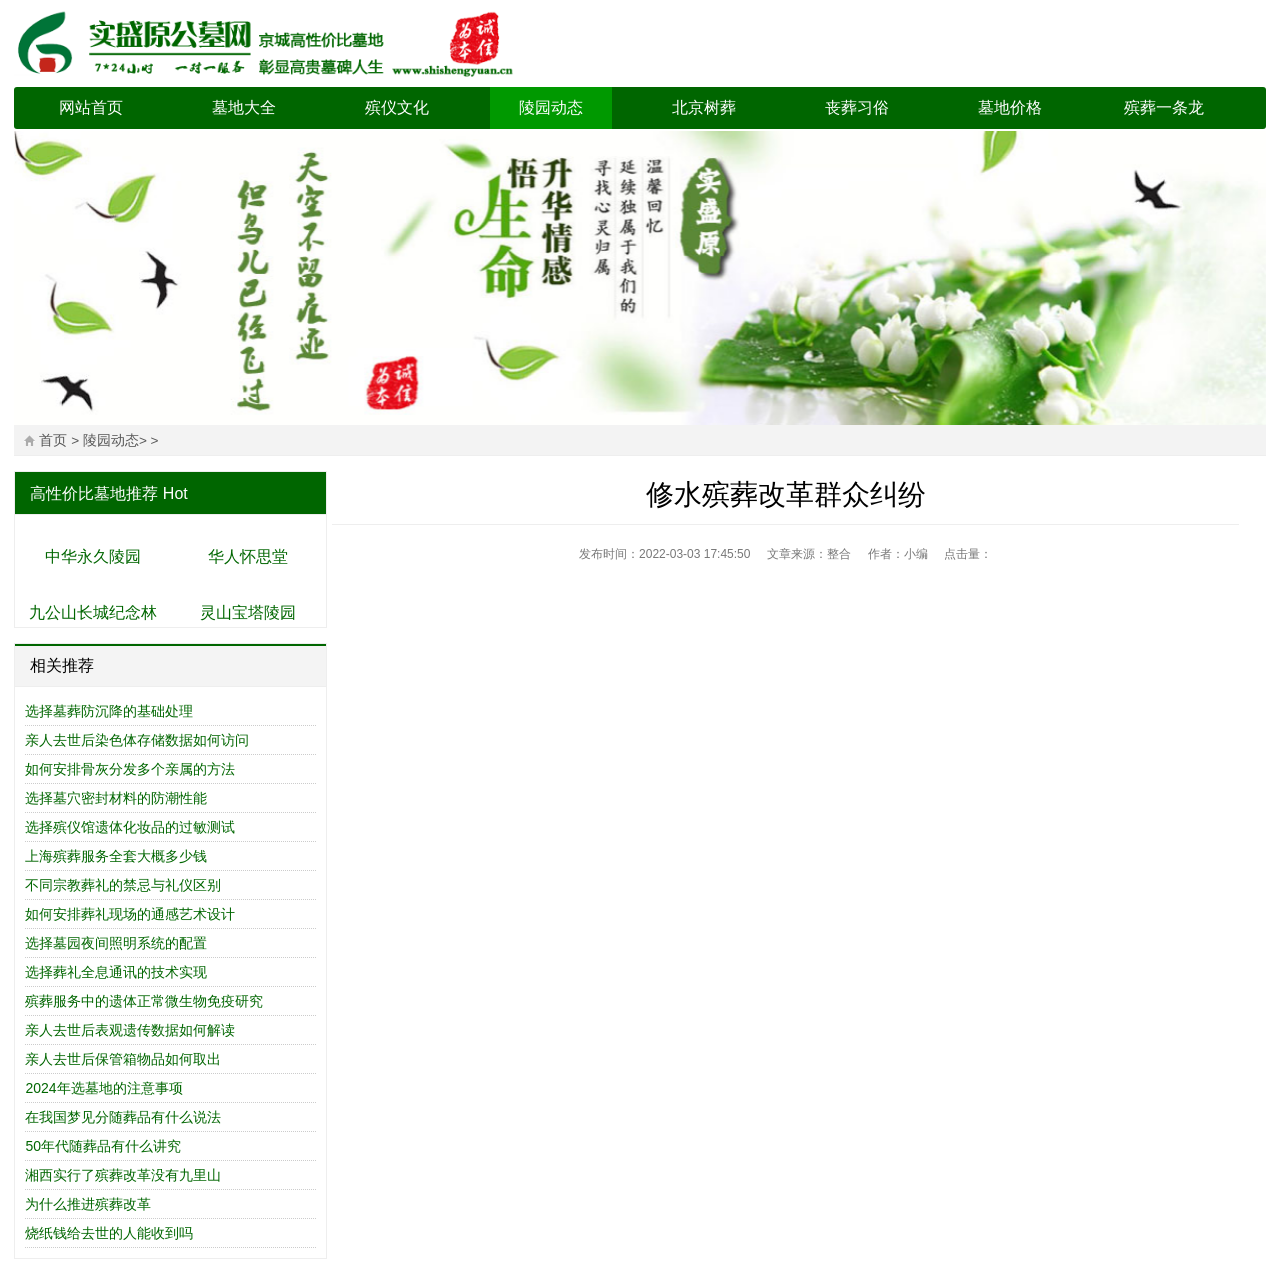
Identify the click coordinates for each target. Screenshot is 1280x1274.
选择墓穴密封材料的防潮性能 (116, 798)
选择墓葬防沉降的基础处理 (109, 711)
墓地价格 (1010, 107)
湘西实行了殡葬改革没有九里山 (123, 1175)
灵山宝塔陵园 (248, 612)
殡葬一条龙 (1164, 107)
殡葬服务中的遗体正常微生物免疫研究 (144, 1001)
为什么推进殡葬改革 (88, 1204)
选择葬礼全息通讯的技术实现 (116, 972)
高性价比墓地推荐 (94, 493)
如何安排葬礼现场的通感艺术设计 (130, 914)
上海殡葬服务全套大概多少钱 (116, 856)
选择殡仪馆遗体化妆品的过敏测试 (130, 827)
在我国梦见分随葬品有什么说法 (123, 1117)
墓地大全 (244, 107)
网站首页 (91, 107)
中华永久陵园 (93, 556)
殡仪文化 (397, 107)
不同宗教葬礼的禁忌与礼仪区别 (123, 885)
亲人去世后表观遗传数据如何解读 (130, 1030)
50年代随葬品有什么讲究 (103, 1146)
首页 (53, 440)
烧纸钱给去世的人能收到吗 (109, 1233)
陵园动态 (551, 107)
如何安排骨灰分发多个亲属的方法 (130, 769)
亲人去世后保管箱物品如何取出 (123, 1059)
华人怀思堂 (248, 556)
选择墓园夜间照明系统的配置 (116, 943)
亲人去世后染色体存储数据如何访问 (137, 740)
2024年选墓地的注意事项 (103, 1088)
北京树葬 (704, 107)
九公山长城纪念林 (93, 612)
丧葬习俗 (857, 107)
